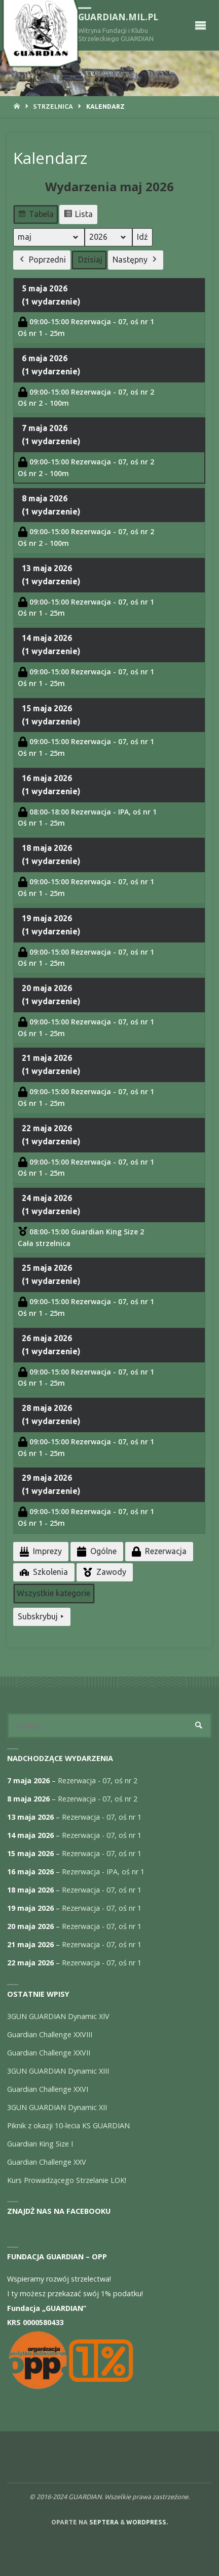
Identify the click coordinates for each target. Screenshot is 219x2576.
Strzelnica (53, 106)
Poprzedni (42, 260)
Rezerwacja (158, 1551)
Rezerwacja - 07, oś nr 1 (101, 1817)
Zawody (103, 1572)
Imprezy (40, 1551)
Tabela (35, 215)
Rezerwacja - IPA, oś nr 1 (103, 1871)
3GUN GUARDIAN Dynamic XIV (58, 2016)
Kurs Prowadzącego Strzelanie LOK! (66, 2180)
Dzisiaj (90, 259)
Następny (136, 260)
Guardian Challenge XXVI (47, 2089)
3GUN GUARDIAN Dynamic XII (57, 2107)
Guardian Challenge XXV (46, 2162)
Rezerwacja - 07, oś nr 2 (97, 1780)
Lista (78, 215)
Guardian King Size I (40, 2144)
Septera (103, 2522)
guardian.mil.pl (118, 17)
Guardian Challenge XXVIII (49, 2034)
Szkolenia (43, 1572)
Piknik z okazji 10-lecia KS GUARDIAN (68, 2125)
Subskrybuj (42, 1616)
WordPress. (147, 2522)
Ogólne (96, 1551)
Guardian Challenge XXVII (48, 2052)
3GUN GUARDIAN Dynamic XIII (58, 2071)
